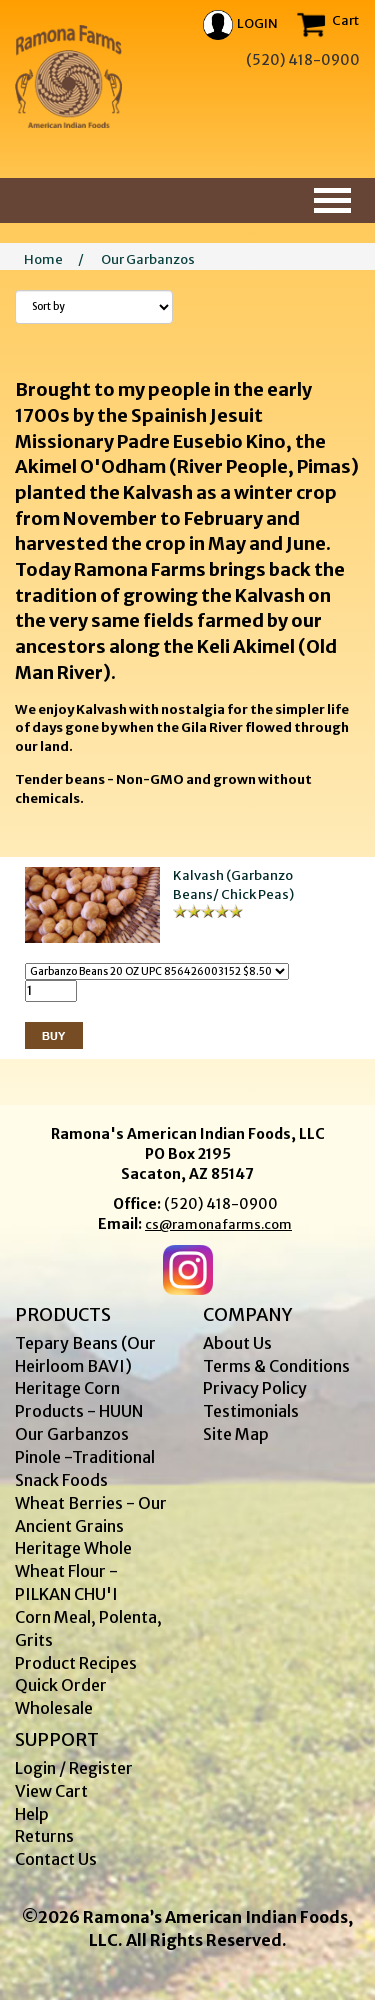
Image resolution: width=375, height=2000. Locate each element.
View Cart (51, 1791)
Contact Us (56, 1859)
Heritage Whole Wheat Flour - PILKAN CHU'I (73, 1571)
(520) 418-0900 (221, 1204)
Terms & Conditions (276, 1366)
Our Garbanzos (148, 259)
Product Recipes (76, 1663)
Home (43, 259)
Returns (44, 1836)
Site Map (236, 1434)
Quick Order (61, 1685)
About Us (237, 1343)
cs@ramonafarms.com (218, 1224)
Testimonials (251, 1411)
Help (32, 1814)
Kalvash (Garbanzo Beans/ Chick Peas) (233, 885)
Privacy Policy (255, 1388)
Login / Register (74, 1768)
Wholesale (54, 1708)
